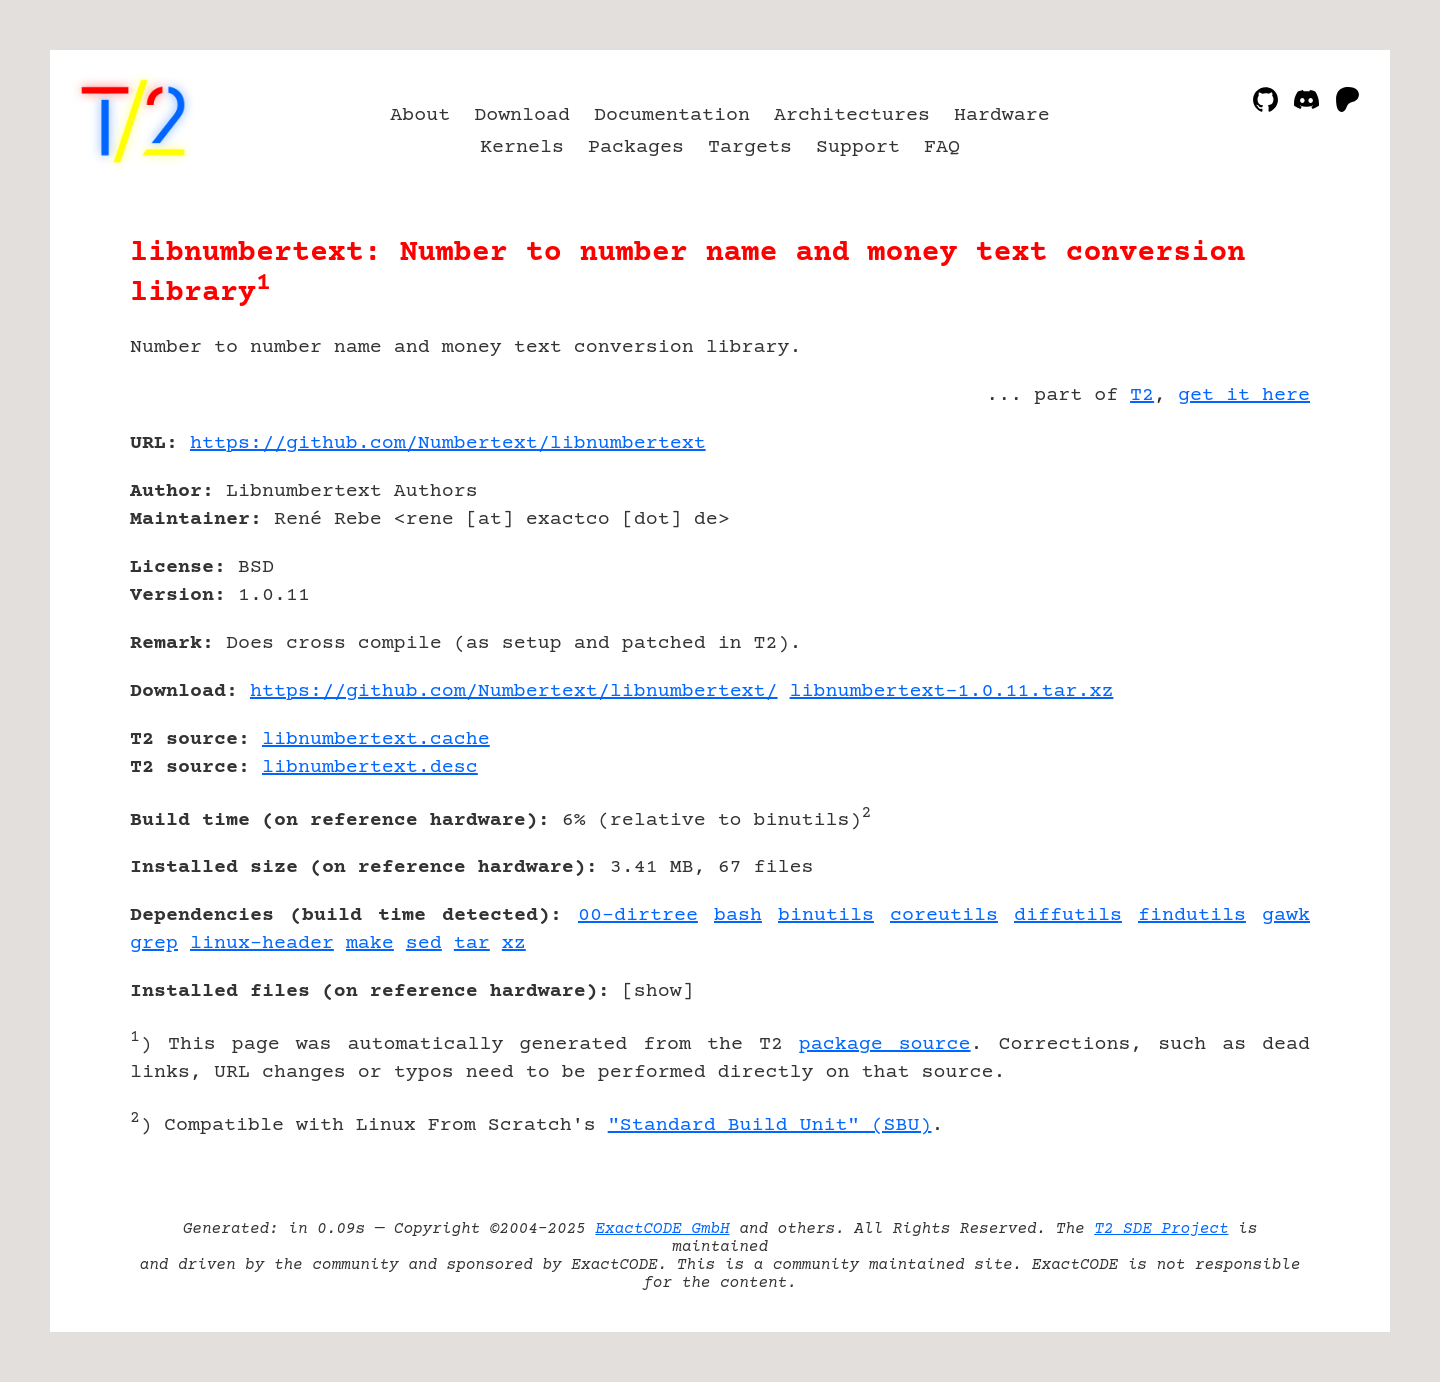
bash (738, 915)
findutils (1192, 915)
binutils (826, 915)
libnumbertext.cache (376, 739)
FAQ (942, 147)
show (658, 991)
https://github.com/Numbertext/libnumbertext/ (514, 691)
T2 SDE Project (1161, 1229)
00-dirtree (638, 915)
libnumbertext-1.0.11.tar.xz (952, 691)
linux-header (262, 943)
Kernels (522, 147)
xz (514, 943)
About (420, 115)
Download (522, 115)
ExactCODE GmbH (662, 1229)
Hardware (1002, 115)
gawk (1286, 915)
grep (154, 943)
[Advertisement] (1250, 560)
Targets (750, 147)
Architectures (852, 115)
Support (858, 147)
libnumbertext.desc (370, 767)
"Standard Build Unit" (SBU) (770, 1125)
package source (885, 1044)
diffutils (1068, 915)
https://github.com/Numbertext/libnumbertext (448, 443)
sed (424, 943)
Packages (636, 147)
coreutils (944, 915)
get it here (1244, 395)
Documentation (672, 115)
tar (472, 943)
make (370, 943)
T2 (1142, 395)
